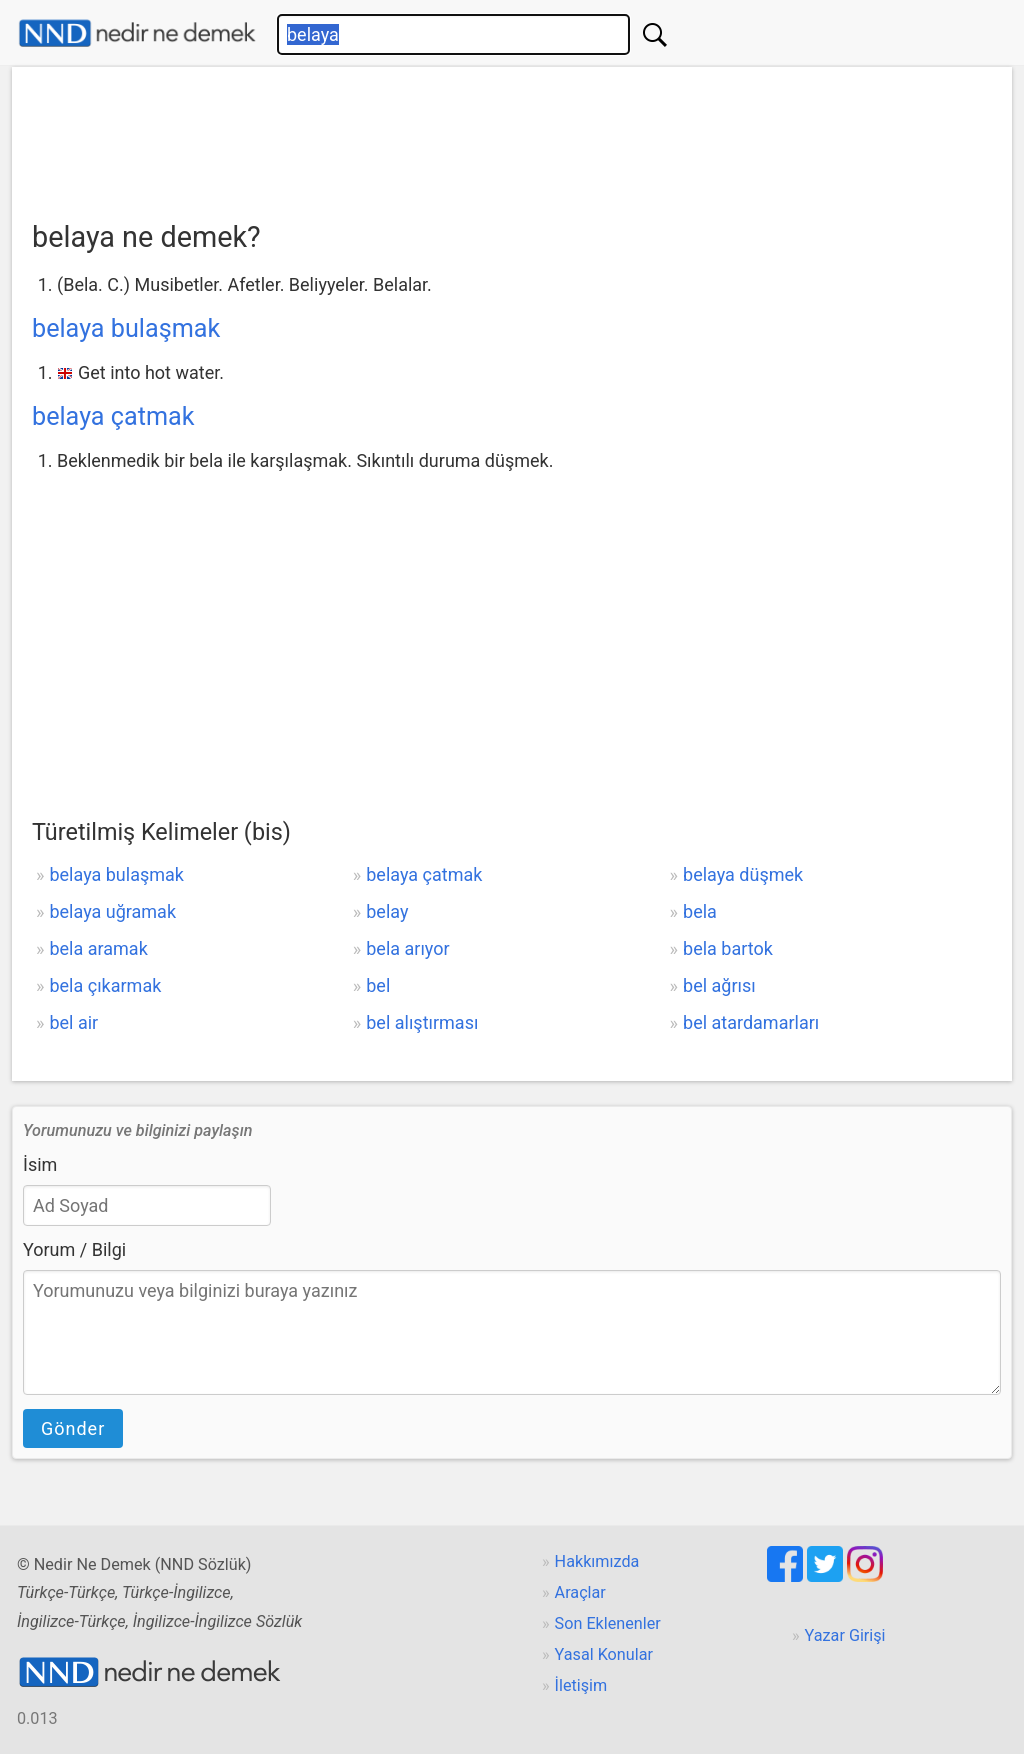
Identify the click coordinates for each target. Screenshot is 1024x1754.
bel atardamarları (751, 1022)
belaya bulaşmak (126, 328)
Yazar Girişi (845, 1635)
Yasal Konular (604, 1654)
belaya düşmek (743, 874)
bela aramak (98, 948)
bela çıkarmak (105, 985)
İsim (40, 1164)
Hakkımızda (597, 1561)
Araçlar (580, 1592)
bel (378, 985)
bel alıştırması (422, 1022)
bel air (73, 1022)
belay (387, 911)
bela (700, 911)
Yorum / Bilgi (74, 1249)
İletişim (581, 1685)
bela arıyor (407, 948)
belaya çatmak (113, 416)
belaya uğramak (112, 911)
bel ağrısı (719, 985)
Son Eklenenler (608, 1623)
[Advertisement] (512, 137)
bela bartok (728, 948)
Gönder (73, 1428)
